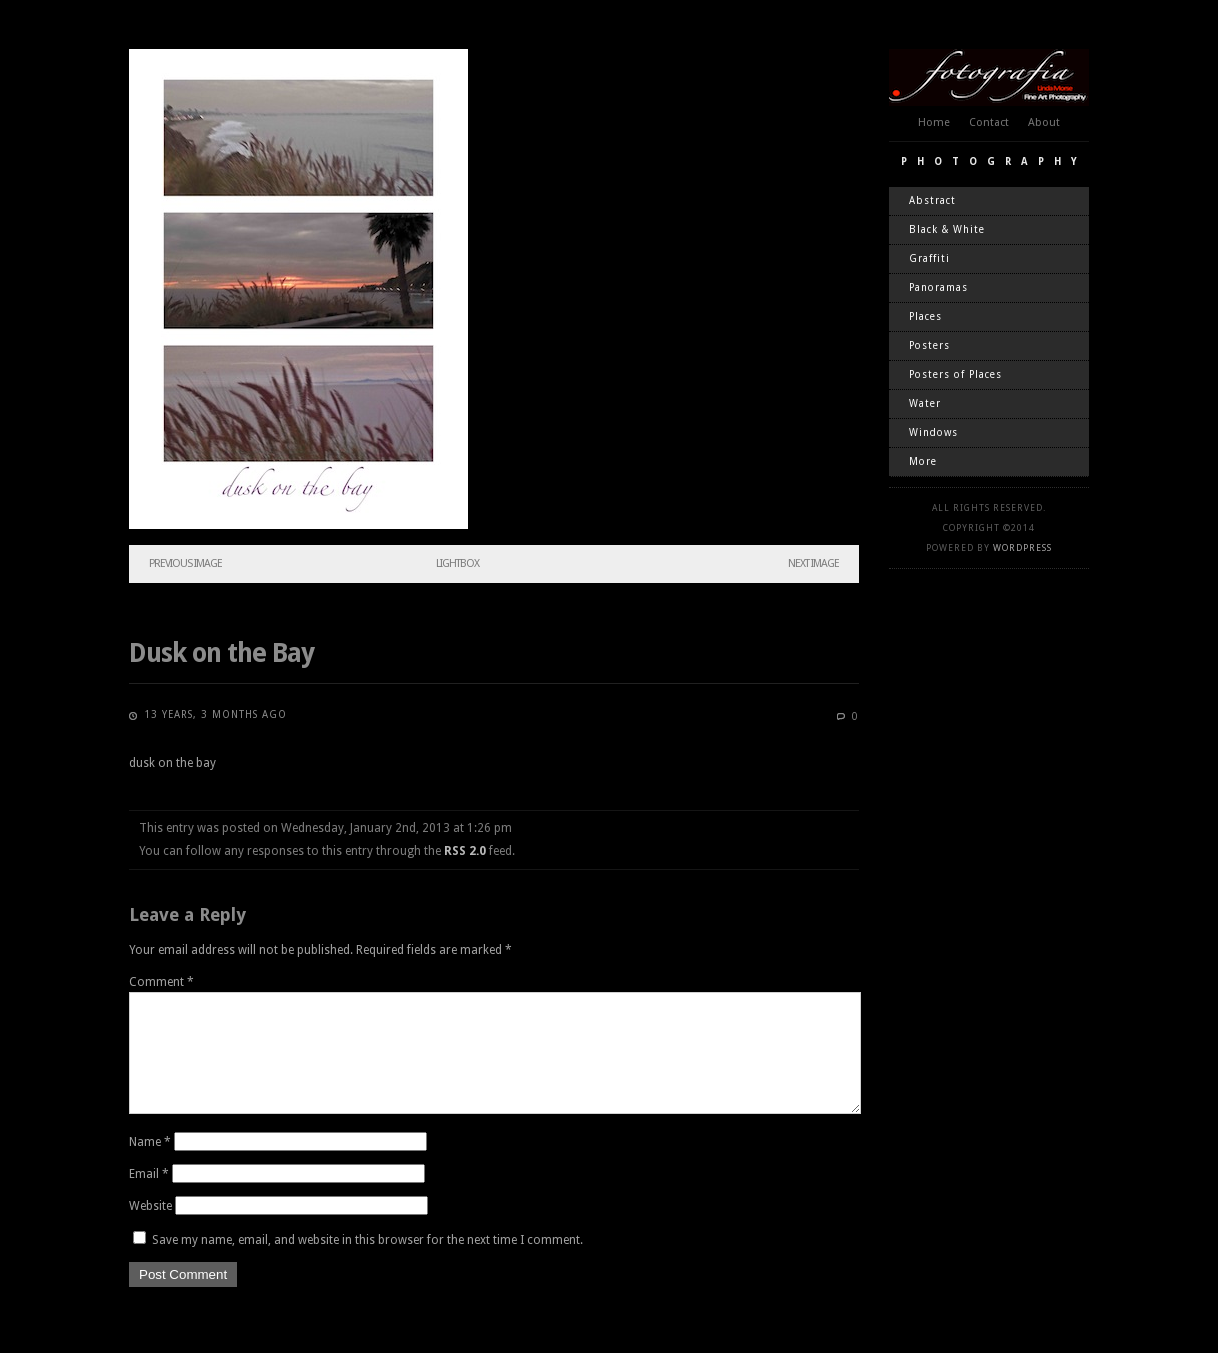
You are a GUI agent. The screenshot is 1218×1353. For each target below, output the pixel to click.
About (1044, 122)
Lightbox (457, 563)
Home (934, 122)
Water (925, 403)
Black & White (947, 229)
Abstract (932, 200)
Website (150, 1230)
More (923, 461)
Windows (933, 432)
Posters (929, 345)
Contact (989, 122)
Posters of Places (955, 374)
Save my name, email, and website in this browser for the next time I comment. (367, 1264)
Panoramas (938, 287)
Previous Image (185, 563)
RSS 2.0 (465, 851)
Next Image (813, 563)
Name (150, 1166)
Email (149, 1198)
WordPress (1022, 548)
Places (925, 316)
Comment (161, 982)
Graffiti (929, 258)
